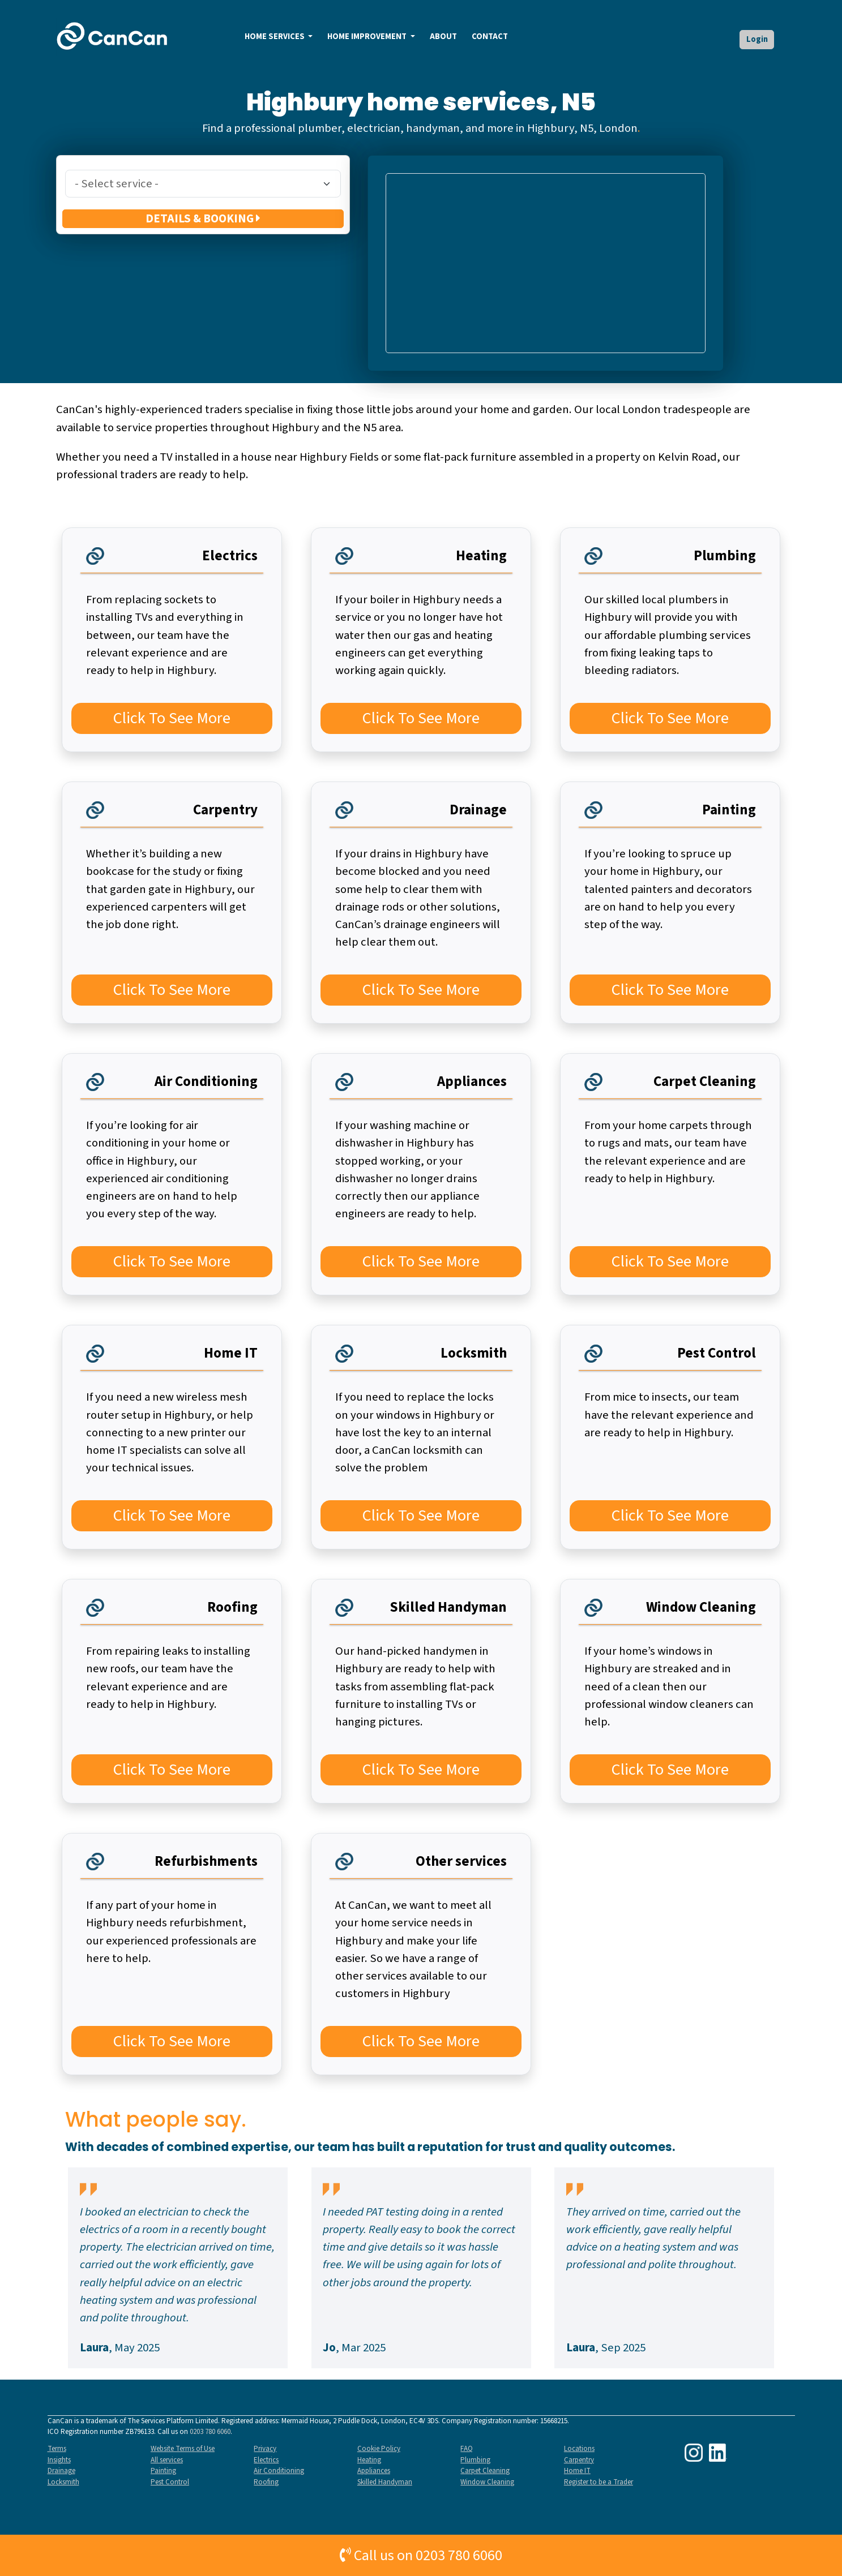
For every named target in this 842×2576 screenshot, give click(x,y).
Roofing (266, 2482)
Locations (579, 2449)
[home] (112, 36)
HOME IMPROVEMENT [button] (367, 36)
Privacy (265, 2449)
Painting (163, 2471)
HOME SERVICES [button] (275, 36)
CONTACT (490, 36)
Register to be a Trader (598, 2482)
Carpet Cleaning (485, 2471)
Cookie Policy (378, 2449)
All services (167, 2460)
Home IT (577, 2471)
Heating (369, 2460)
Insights (59, 2460)
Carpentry (579, 2460)
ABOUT (443, 36)
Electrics (266, 2460)
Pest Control (170, 2482)
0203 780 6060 (210, 2432)
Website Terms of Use (183, 2449)
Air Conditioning (279, 2471)
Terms (57, 2449)
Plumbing (475, 2460)
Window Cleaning (487, 2482)
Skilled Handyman (384, 2482)
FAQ (466, 2449)
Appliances (373, 2471)
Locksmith (63, 2482)
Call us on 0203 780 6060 (421, 2555)
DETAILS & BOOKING (203, 219)
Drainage (61, 2471)
